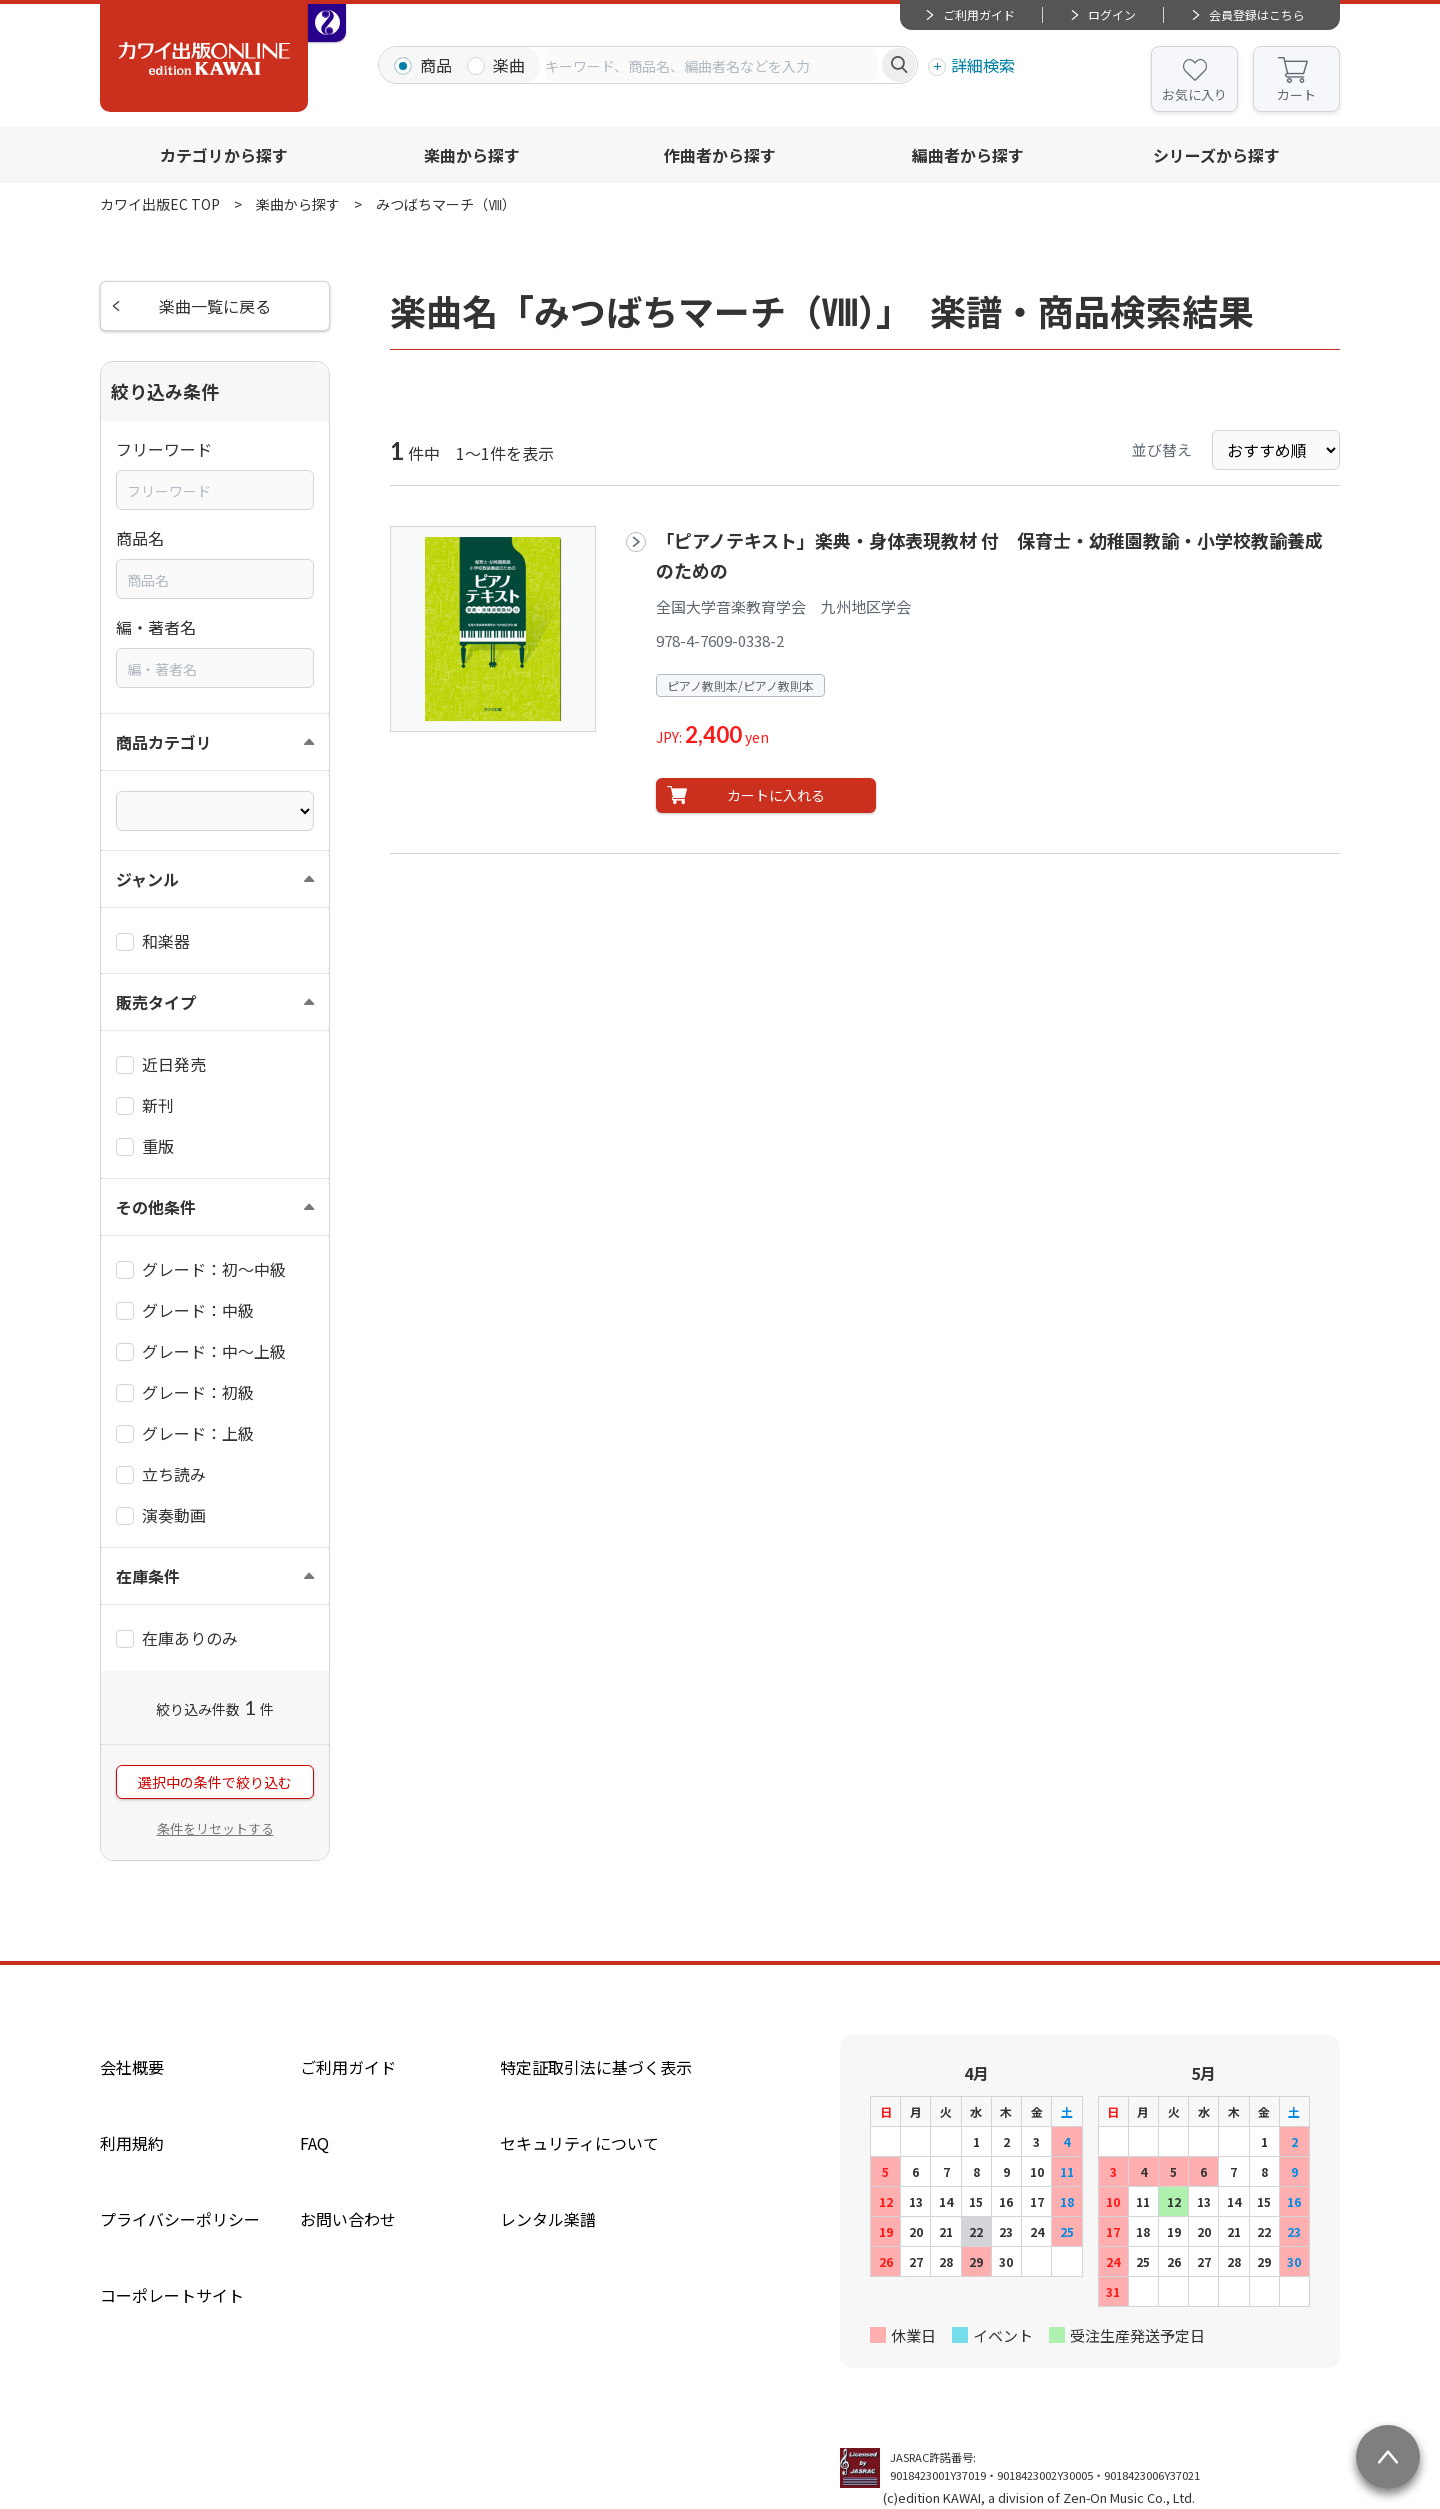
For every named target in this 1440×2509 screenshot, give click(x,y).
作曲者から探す (720, 155)
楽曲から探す (472, 155)
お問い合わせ (348, 2219)
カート (1296, 94)
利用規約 (132, 2143)
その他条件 (156, 1207)
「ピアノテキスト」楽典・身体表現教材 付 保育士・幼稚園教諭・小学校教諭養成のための (989, 554)
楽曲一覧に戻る (215, 306)
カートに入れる (776, 795)
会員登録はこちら (1257, 14)
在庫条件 (148, 1576)
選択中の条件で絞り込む (215, 1782)
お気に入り (1194, 94)
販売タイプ (156, 1002)
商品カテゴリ (164, 742)
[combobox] (711, 65)
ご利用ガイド (979, 14)
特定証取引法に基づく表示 (596, 2067)
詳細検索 (983, 65)
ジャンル (147, 879)
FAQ (314, 2143)
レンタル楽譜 (548, 2219)
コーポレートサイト (172, 2295)
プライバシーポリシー (180, 2219)
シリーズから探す (1216, 155)
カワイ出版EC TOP (160, 204)
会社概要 (132, 2067)
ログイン (1112, 14)
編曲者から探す (968, 155)
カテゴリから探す (224, 155)
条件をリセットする (215, 1828)
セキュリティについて (579, 2143)
